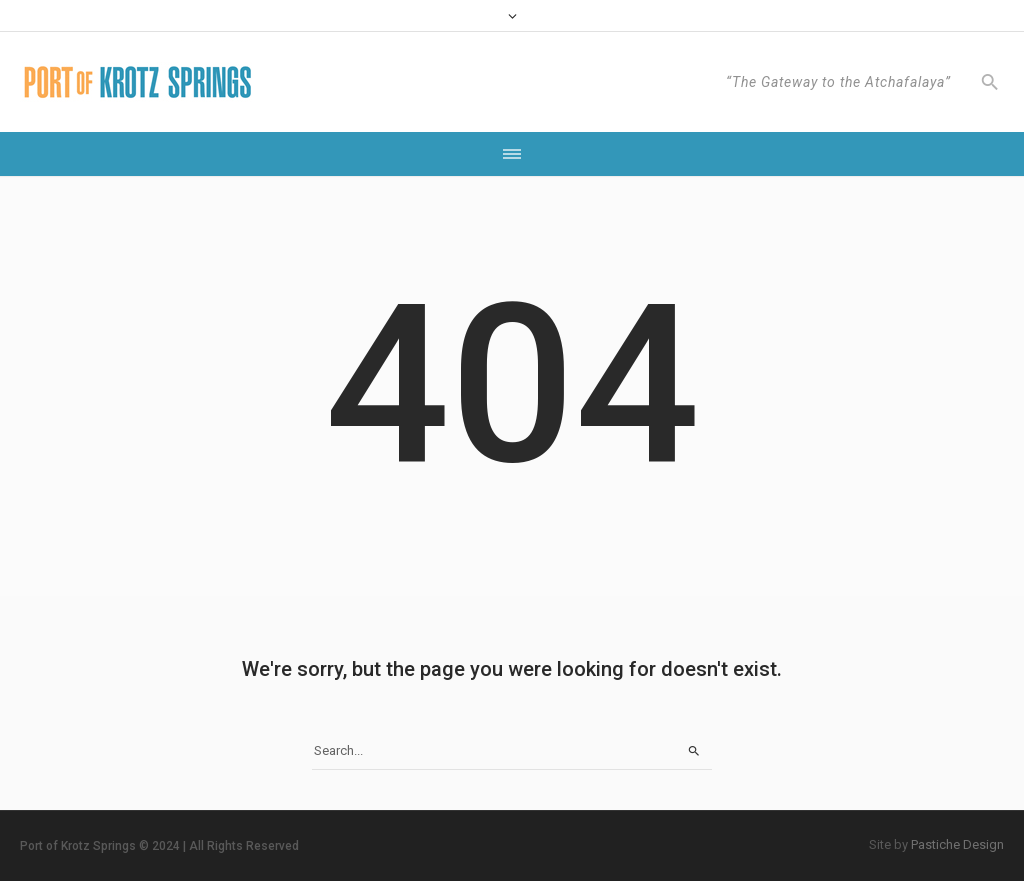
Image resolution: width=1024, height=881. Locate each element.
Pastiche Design (957, 844)
